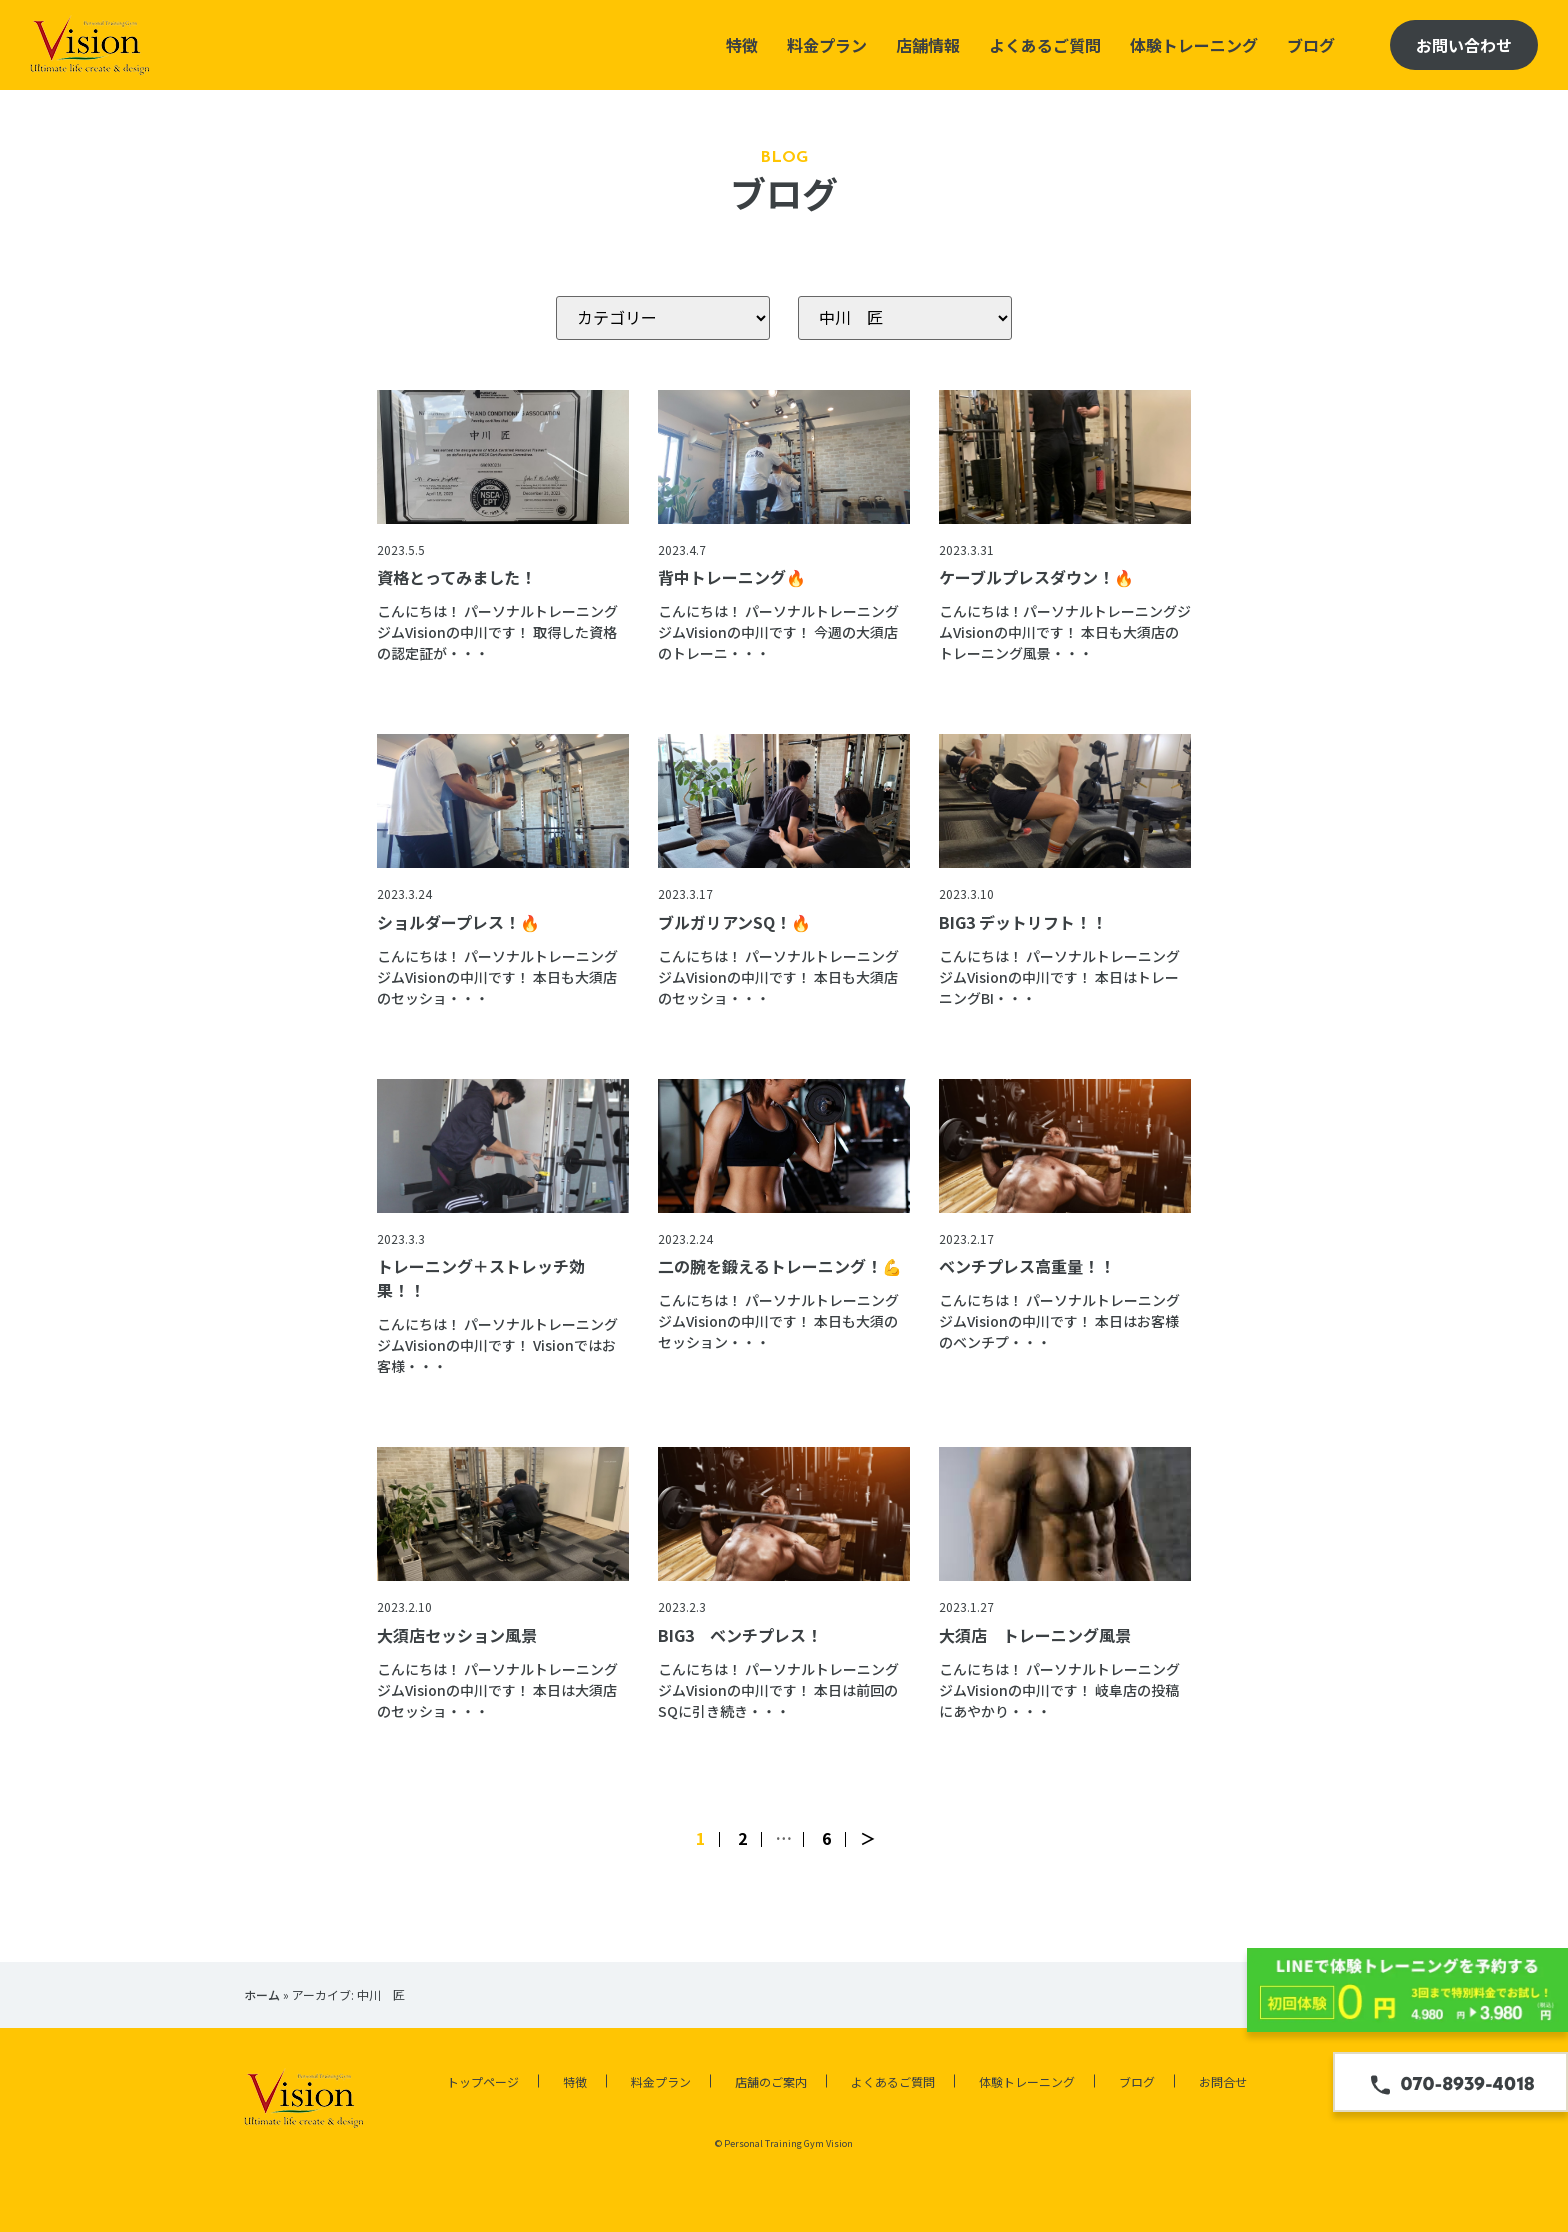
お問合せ (1223, 2081)
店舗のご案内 (771, 2081)
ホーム (262, 1994)
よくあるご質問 (1045, 45)
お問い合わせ (1464, 45)
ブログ (1311, 45)
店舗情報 (928, 45)
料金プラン (827, 45)
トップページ (483, 2081)
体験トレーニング (1194, 45)
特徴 (742, 45)
